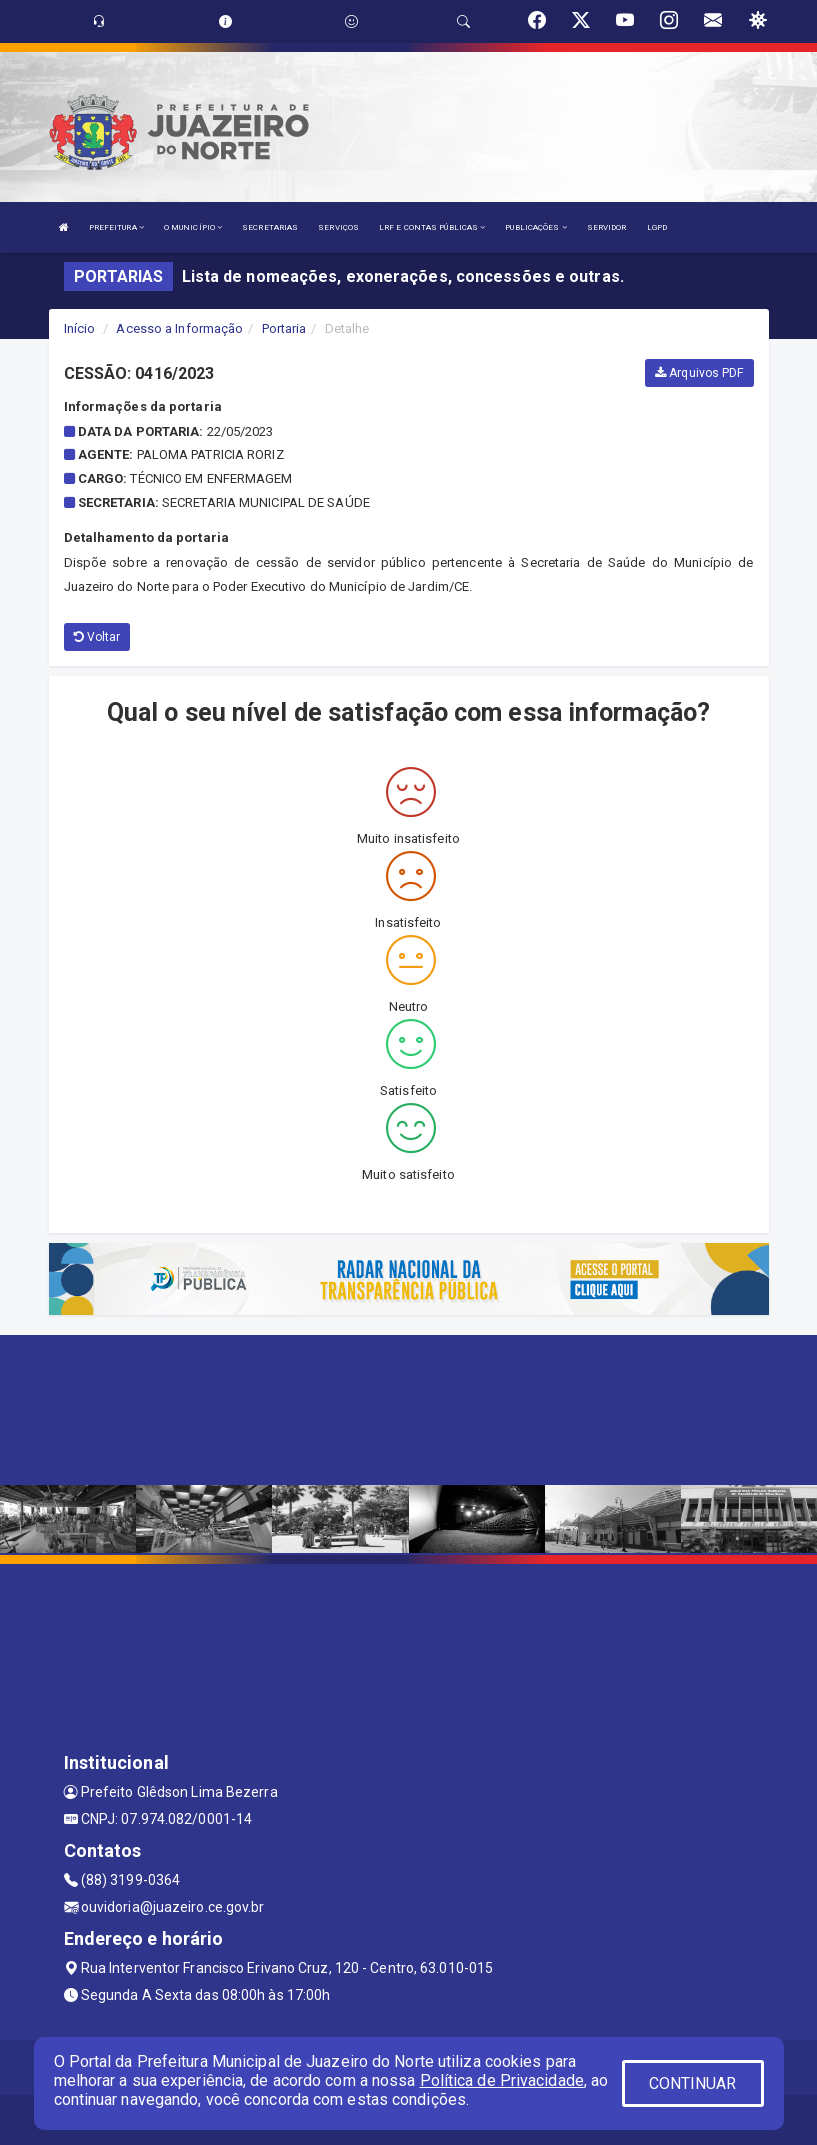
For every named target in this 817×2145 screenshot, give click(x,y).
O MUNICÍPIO (193, 227)
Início (80, 328)
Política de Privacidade (502, 2080)
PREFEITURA (116, 227)
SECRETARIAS (270, 227)
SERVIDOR (607, 227)
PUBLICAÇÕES (535, 227)
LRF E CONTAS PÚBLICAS (432, 227)
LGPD (657, 227)
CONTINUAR (693, 2083)
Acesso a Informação (179, 328)
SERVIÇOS (338, 227)
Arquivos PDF (699, 373)
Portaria (284, 328)
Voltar (97, 637)
